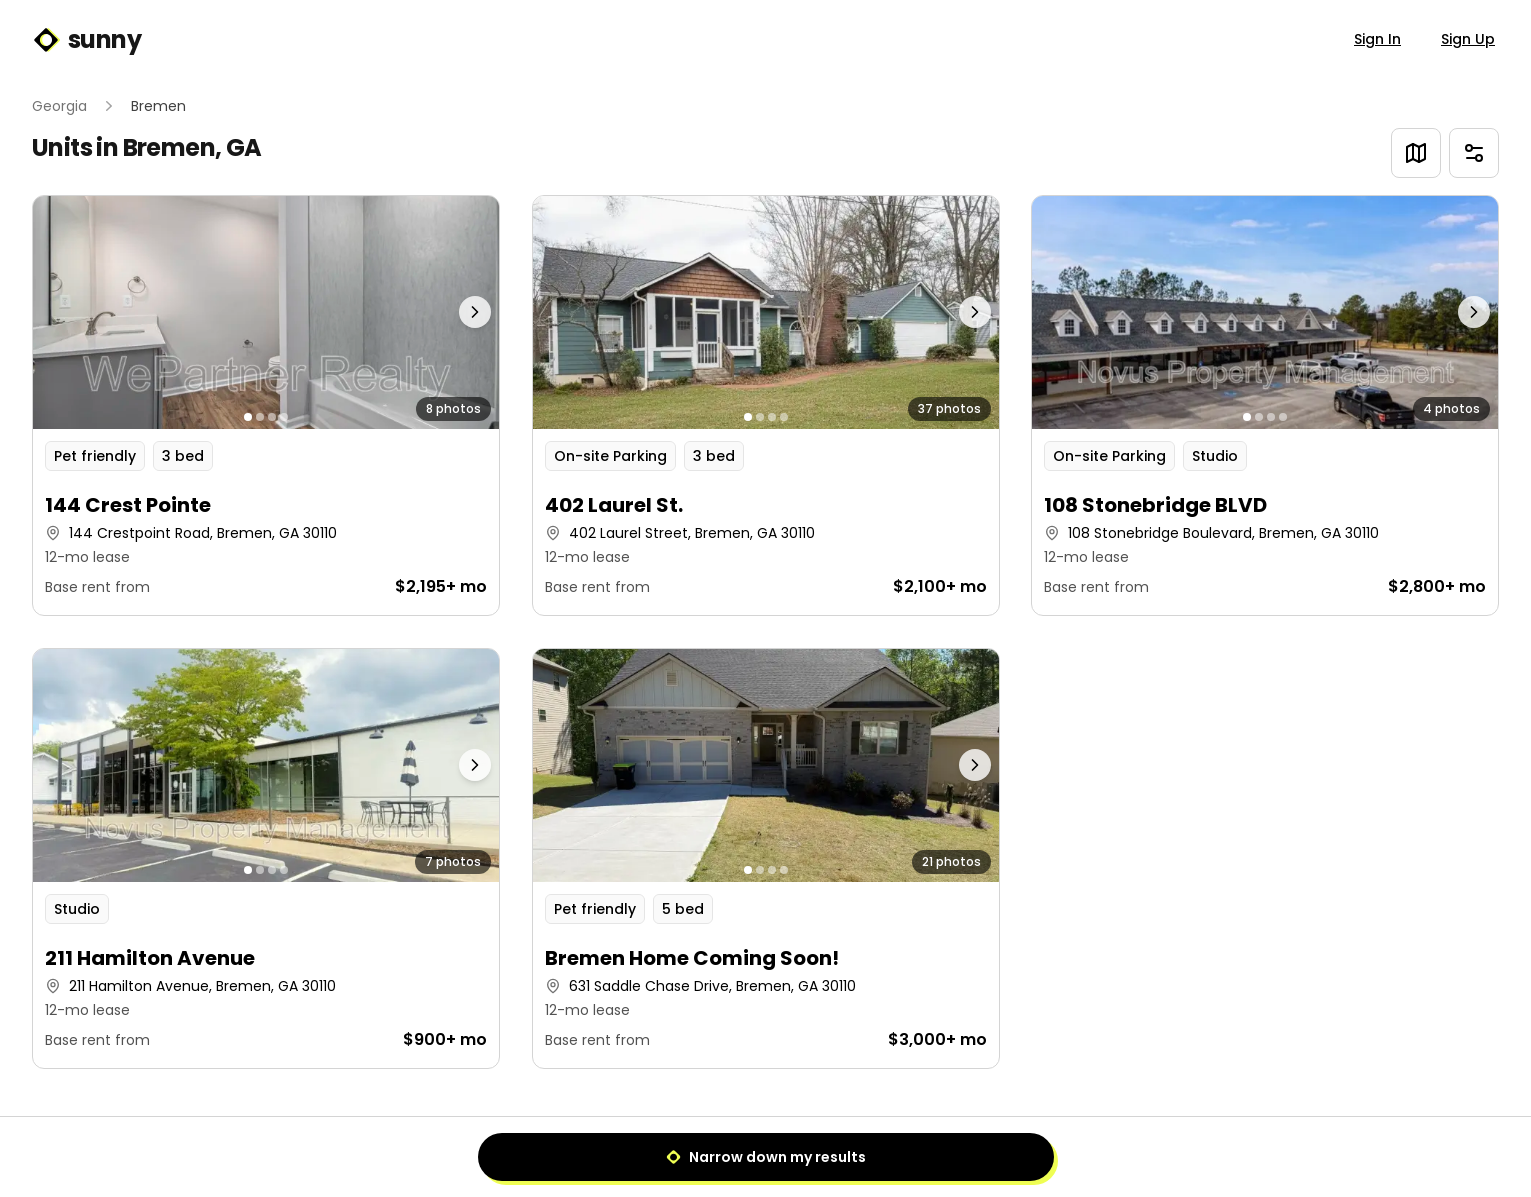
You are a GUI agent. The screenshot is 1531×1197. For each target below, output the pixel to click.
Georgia (59, 106)
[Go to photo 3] (272, 417)
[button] (266, 405)
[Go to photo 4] (284, 417)
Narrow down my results (766, 1157)
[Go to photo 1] (248, 417)
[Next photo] (440, 312)
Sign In (1377, 39)
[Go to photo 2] (260, 417)
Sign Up (1468, 39)
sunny (86, 40)
